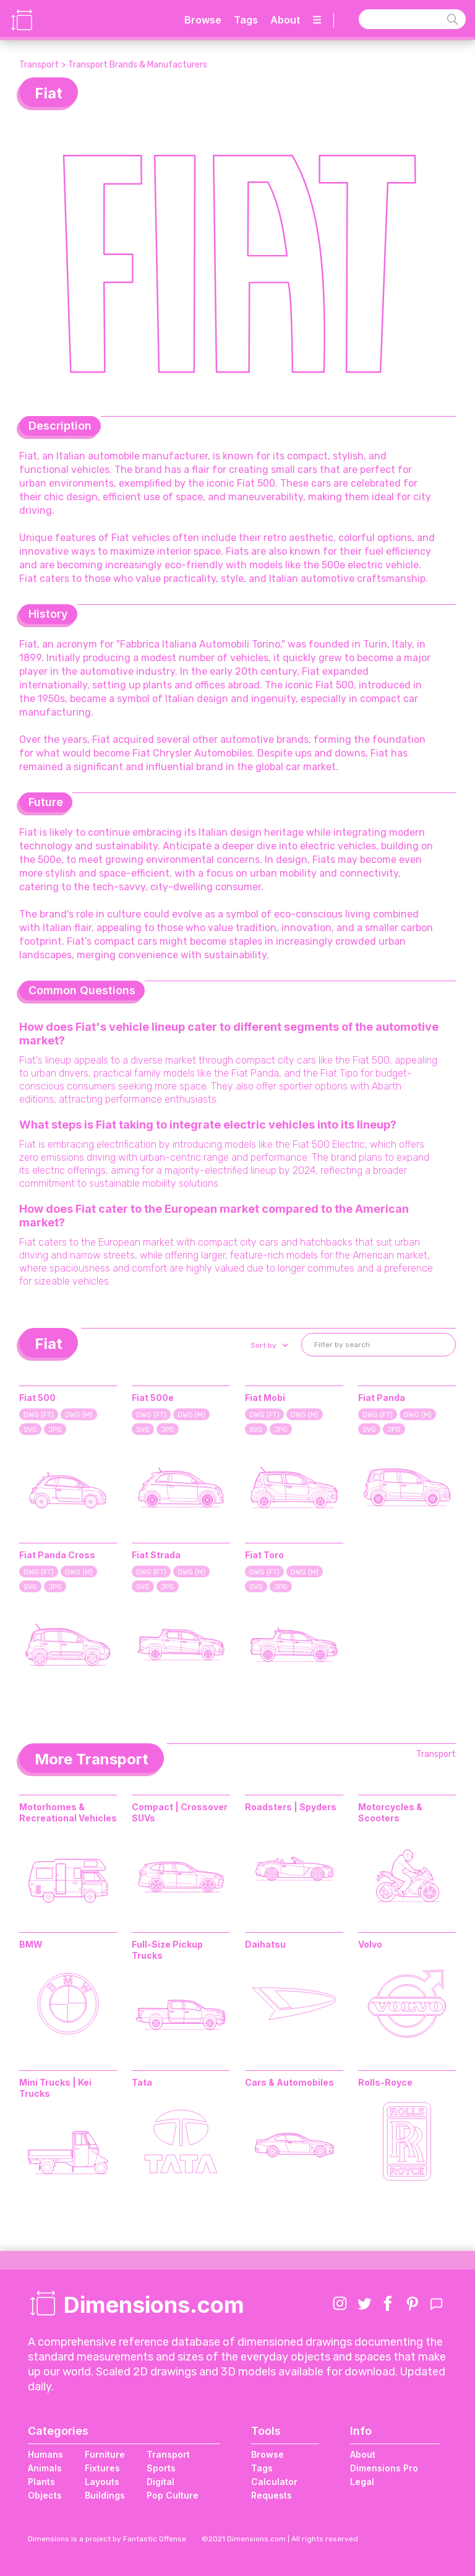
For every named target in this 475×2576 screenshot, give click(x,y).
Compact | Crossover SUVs (180, 1812)
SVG (30, 1430)
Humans (45, 2454)
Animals (45, 2468)
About (285, 20)
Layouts (102, 2481)
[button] (268, 1345)
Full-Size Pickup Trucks (167, 1950)
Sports (161, 2468)
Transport (39, 64)
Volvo (370, 1944)
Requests (271, 2495)
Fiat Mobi (265, 1397)
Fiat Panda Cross (57, 1555)
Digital (160, 2481)
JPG (55, 1430)
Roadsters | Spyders (290, 1807)
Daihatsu (265, 1944)
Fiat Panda (381, 1397)
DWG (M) (79, 1415)
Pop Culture (173, 2495)
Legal (362, 2481)
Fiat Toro (264, 1555)
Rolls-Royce (385, 2082)
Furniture (105, 2454)
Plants (41, 2481)
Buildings (105, 2495)
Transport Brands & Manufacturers (137, 64)
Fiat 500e (153, 1397)
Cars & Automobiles (289, 2082)
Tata (142, 2082)
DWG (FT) (39, 1415)
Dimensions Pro (384, 2468)
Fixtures (102, 2468)
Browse (202, 20)
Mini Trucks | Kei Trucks (55, 2088)
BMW (31, 1944)
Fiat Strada (156, 1555)
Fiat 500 (37, 1397)
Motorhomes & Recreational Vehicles (68, 1812)
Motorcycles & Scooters (390, 1812)
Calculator (274, 2481)
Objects (45, 2495)
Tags (246, 20)
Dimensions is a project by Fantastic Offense (107, 2539)
